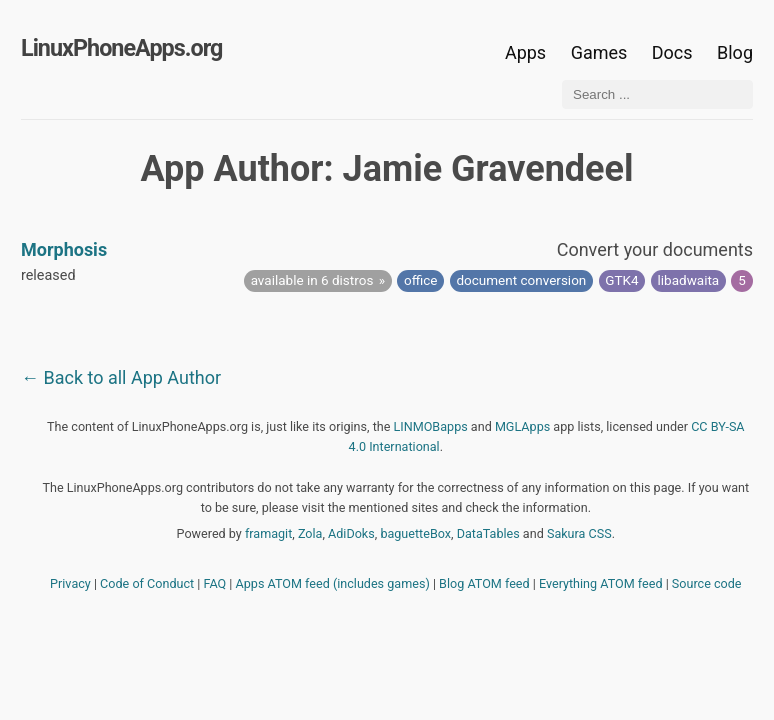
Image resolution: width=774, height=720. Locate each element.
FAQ (215, 583)
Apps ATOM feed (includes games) (333, 583)
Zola (310, 533)
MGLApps (522, 426)
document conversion (521, 280)
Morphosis (64, 249)
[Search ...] (657, 94)
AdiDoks (351, 533)
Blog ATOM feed (484, 583)
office (420, 280)
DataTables (488, 533)
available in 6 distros (312, 280)
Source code (707, 583)
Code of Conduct (147, 583)
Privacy (70, 583)
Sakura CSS (579, 533)
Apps (525, 52)
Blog (735, 52)
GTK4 (621, 280)
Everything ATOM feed (601, 583)
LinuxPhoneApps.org (121, 48)
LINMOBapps (431, 426)
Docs (674, 52)
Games (599, 52)
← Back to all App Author (121, 377)
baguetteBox (415, 533)
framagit (268, 533)
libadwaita (689, 280)
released (48, 275)
